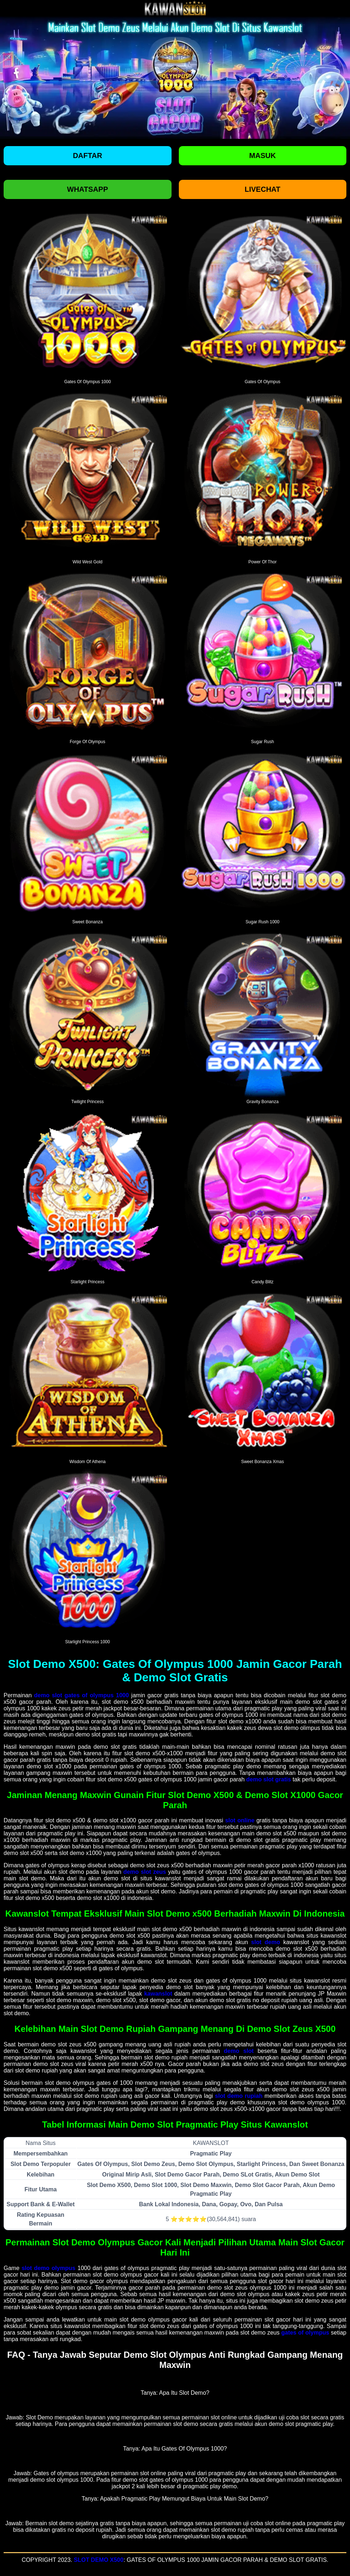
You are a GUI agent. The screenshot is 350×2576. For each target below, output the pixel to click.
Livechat (262, 189)
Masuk (262, 156)
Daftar (87, 156)
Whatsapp (87, 189)
